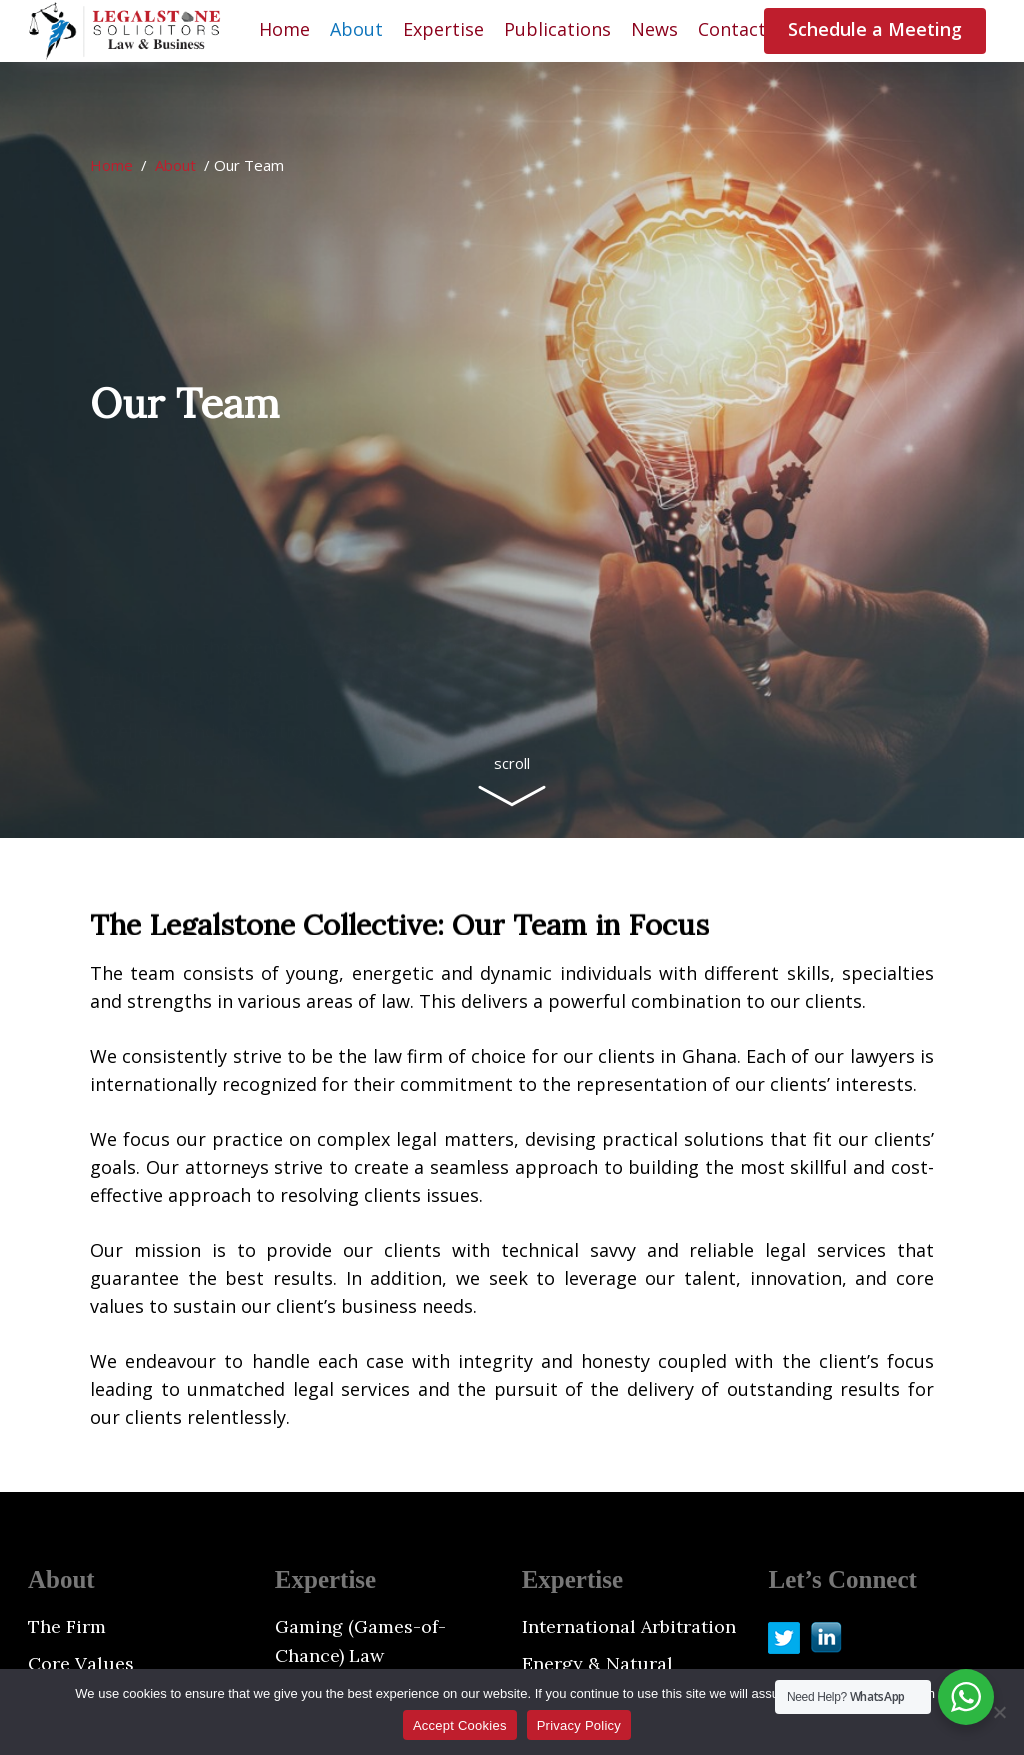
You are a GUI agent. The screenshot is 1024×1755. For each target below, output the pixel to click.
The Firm (67, 1626)
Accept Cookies (460, 1725)
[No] (999, 1712)
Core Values (81, 1663)
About (175, 165)
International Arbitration (629, 1626)
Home (111, 165)
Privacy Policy (579, 1725)
